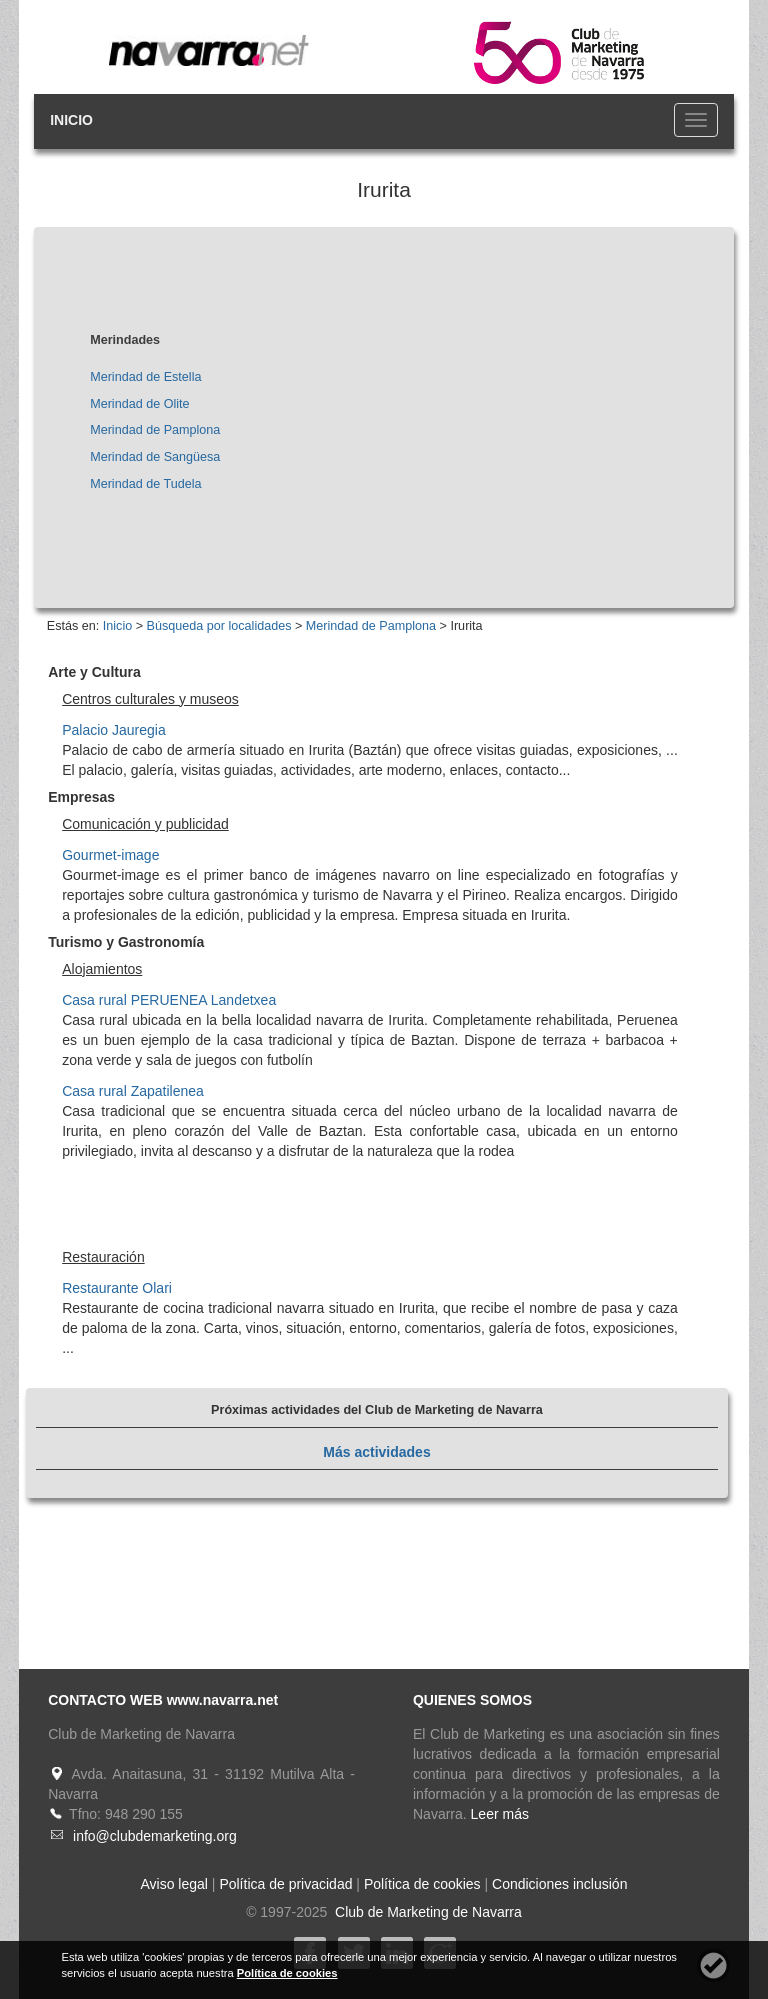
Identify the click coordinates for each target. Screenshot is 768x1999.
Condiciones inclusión (559, 1884)
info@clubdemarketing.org (155, 1836)
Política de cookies (422, 1884)
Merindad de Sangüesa (155, 457)
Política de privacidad (285, 1884)
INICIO (71, 120)
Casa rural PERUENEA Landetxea (169, 1000)
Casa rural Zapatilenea (133, 1091)
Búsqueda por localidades (219, 626)
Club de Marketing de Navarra (426, 1912)
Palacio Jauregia (114, 730)
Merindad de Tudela (145, 484)
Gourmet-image (110, 855)
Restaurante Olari (117, 1288)
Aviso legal (174, 1884)
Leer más (500, 1814)
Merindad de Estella (145, 377)
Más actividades (376, 1452)
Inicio (117, 626)
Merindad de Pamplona (155, 430)
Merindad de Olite (139, 404)
